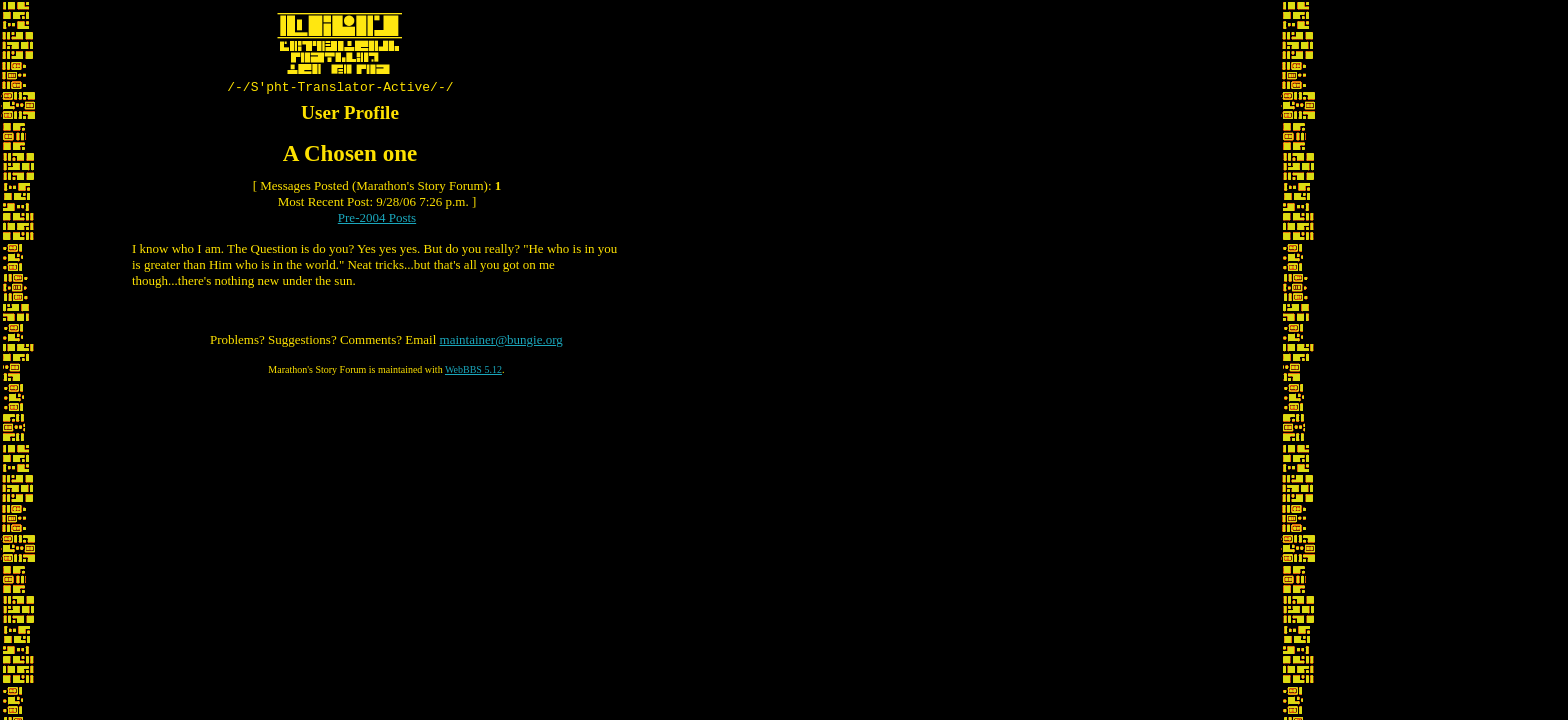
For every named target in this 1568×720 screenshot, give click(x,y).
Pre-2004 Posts (377, 220)
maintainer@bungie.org (501, 342)
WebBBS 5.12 (473, 372)
